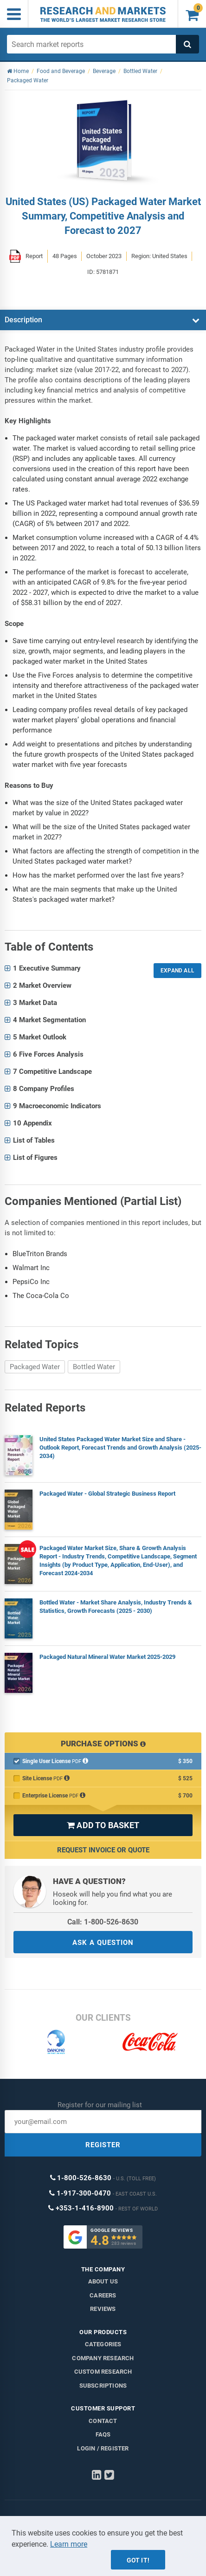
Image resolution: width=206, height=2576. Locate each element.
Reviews (103, 2308)
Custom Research (103, 2371)
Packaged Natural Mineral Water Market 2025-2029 (107, 1656)
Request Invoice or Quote (103, 1850)
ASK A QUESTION (103, 1942)
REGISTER (103, 2145)
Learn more (68, 2544)
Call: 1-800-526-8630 (102, 1921)
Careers (103, 2295)
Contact (103, 2420)
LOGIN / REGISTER (103, 2448)
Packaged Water (35, 1367)
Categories (103, 2344)
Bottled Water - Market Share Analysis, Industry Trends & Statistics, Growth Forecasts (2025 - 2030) (115, 1606)
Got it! (138, 2560)
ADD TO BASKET (103, 1825)
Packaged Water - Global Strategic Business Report (107, 1493)
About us (103, 2281)
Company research (103, 2358)
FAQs (103, 2434)
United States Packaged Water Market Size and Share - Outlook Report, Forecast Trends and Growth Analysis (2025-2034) (120, 1447)
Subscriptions (103, 2385)
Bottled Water (94, 1367)
